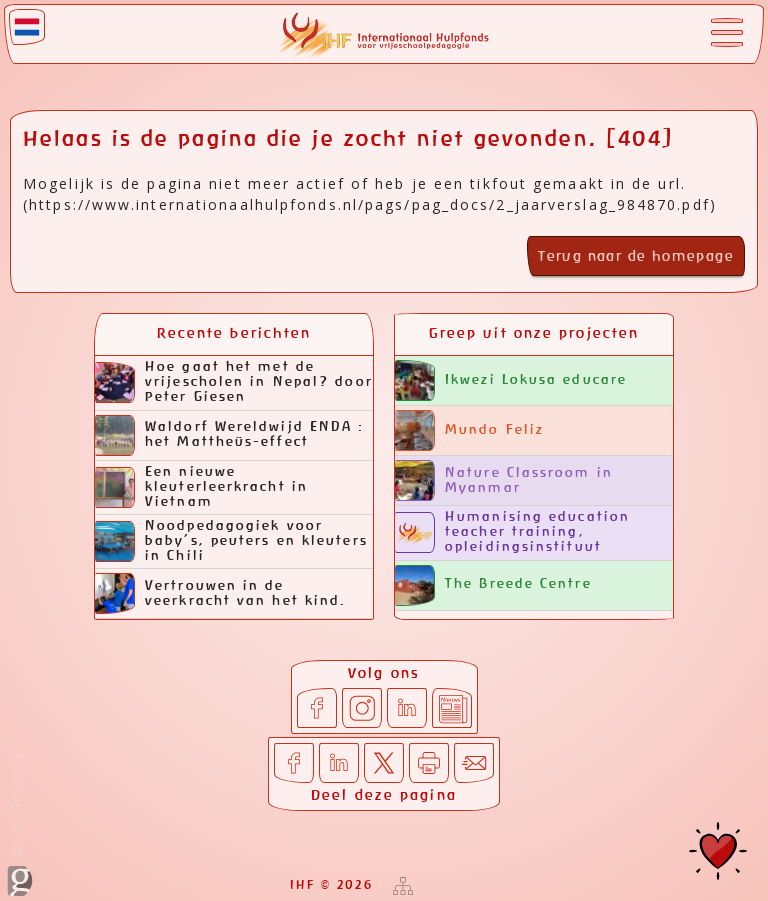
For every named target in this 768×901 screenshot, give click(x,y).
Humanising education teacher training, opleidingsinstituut (512, 532)
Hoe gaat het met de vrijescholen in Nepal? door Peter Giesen (234, 382)
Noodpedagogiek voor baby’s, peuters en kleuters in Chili (231, 541)
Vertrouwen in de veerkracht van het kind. (220, 593)
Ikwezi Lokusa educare (511, 380)
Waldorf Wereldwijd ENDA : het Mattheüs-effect (230, 435)
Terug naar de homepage (636, 257)
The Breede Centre (493, 585)
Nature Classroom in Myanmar (504, 480)
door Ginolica (20, 823)
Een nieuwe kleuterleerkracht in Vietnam (201, 487)
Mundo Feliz (469, 430)
